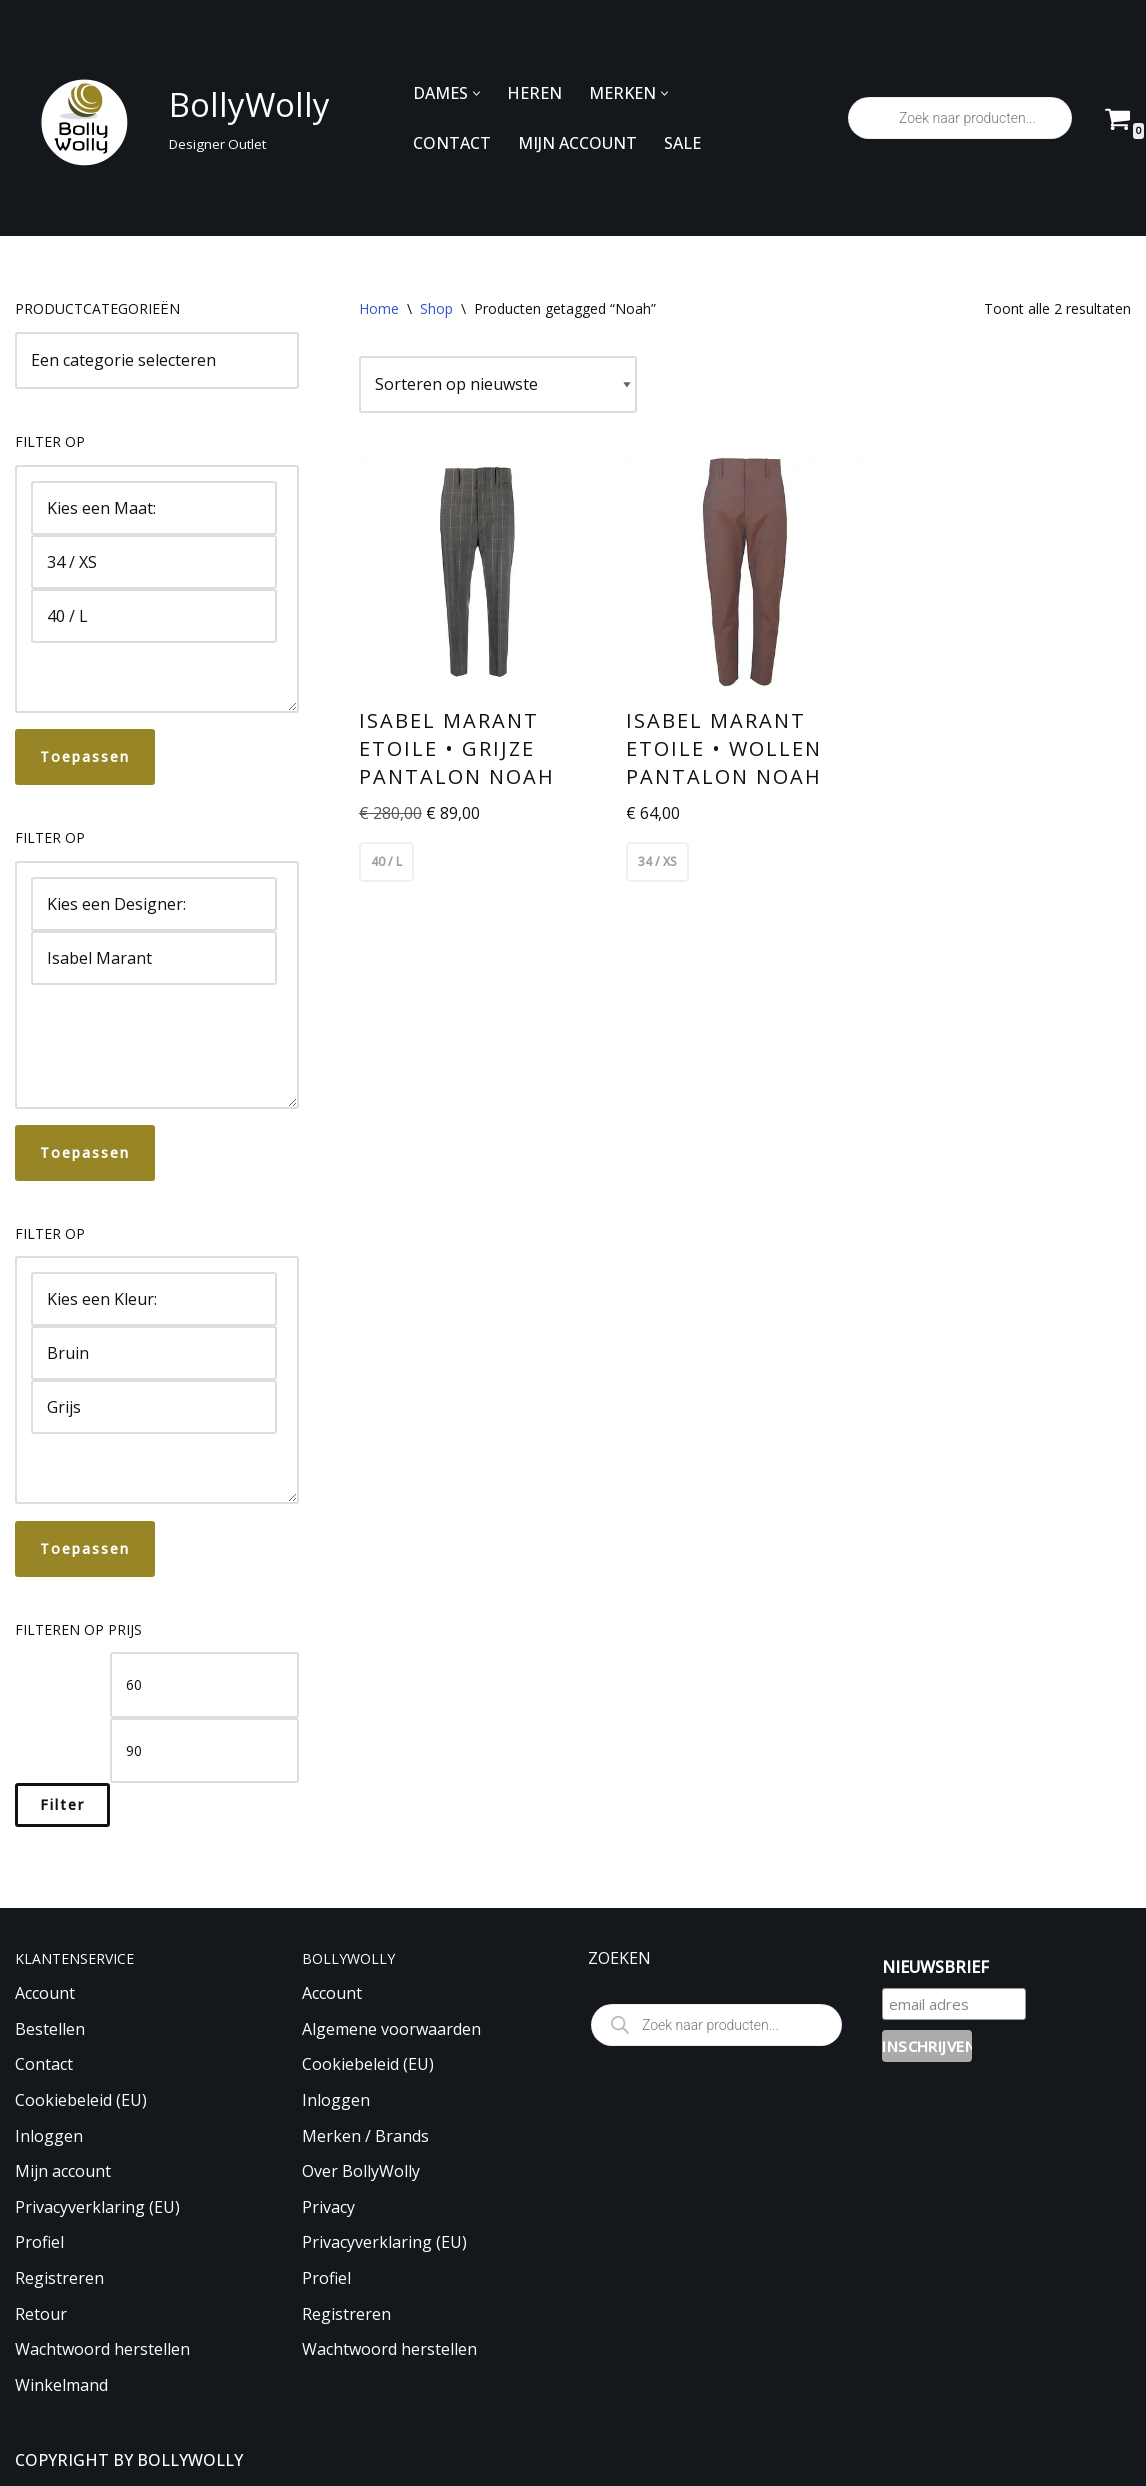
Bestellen (50, 2029)
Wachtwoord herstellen (102, 2349)
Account (45, 1993)
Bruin (154, 1353)
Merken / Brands (365, 2136)
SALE (682, 143)
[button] (476, 93)
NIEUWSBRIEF (935, 1967)
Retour (41, 2314)
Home (379, 308)
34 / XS (154, 562)
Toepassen (85, 756)
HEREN (534, 93)
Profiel (39, 2242)
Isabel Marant (154, 958)
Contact (44, 2064)
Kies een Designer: (154, 904)
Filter (62, 1804)
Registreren (59, 2278)
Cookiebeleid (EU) (81, 2100)
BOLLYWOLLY (190, 2460)
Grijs (154, 1407)
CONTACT (452, 143)
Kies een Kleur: (154, 1299)
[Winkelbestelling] (498, 385)
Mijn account (63, 2171)
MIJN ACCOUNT (577, 143)
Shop (436, 308)
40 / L (154, 616)
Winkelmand (61, 2385)
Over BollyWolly (361, 2171)
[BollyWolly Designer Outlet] (167, 118)
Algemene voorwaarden (391, 2029)
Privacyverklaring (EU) (97, 2207)
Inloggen (49, 2136)
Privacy (328, 2207)
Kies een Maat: (154, 508)
